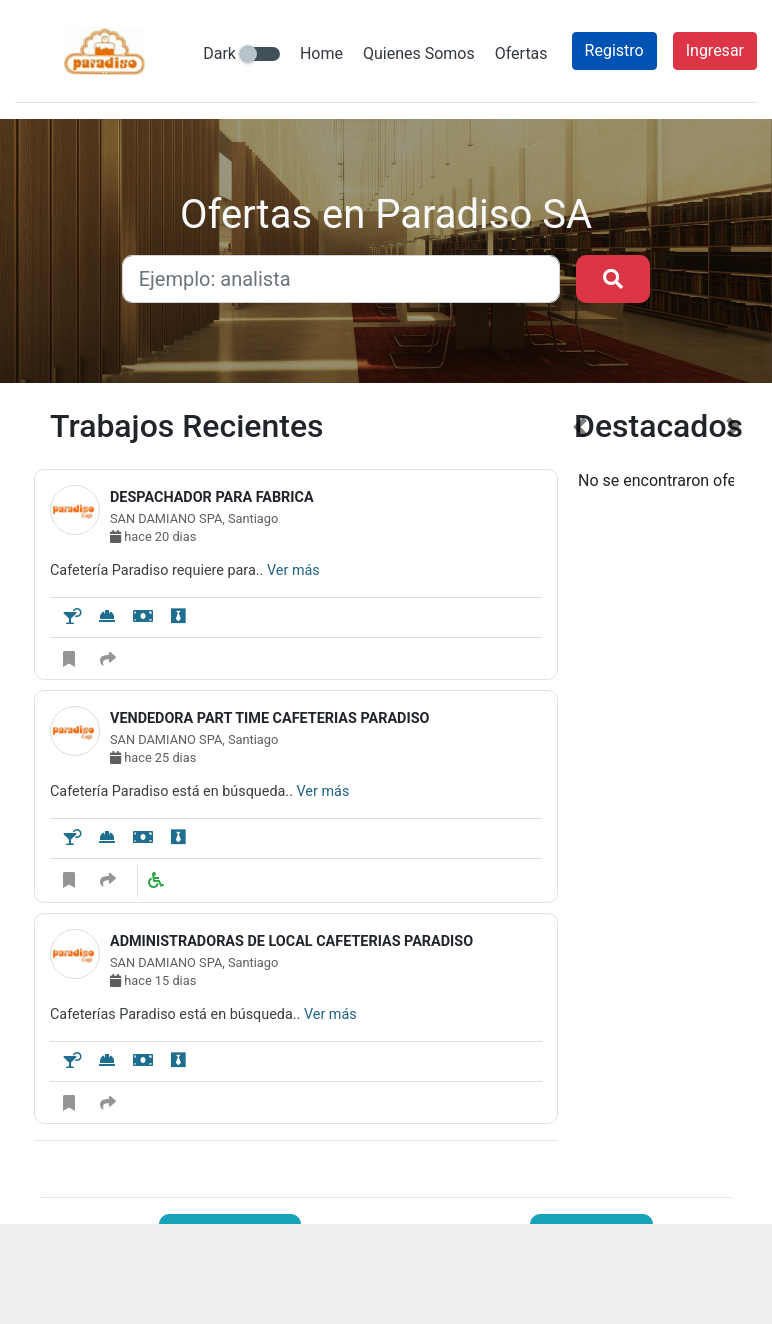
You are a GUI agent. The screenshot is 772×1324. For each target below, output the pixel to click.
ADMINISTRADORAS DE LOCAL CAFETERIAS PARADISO (291, 941)
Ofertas (521, 53)
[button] (579, 787)
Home (321, 53)
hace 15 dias (153, 980)
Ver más (293, 570)
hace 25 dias (153, 757)
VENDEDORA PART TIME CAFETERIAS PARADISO (269, 718)
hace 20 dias (153, 536)
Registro (614, 50)
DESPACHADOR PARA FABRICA (212, 497)
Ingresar (715, 50)
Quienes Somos (419, 53)
